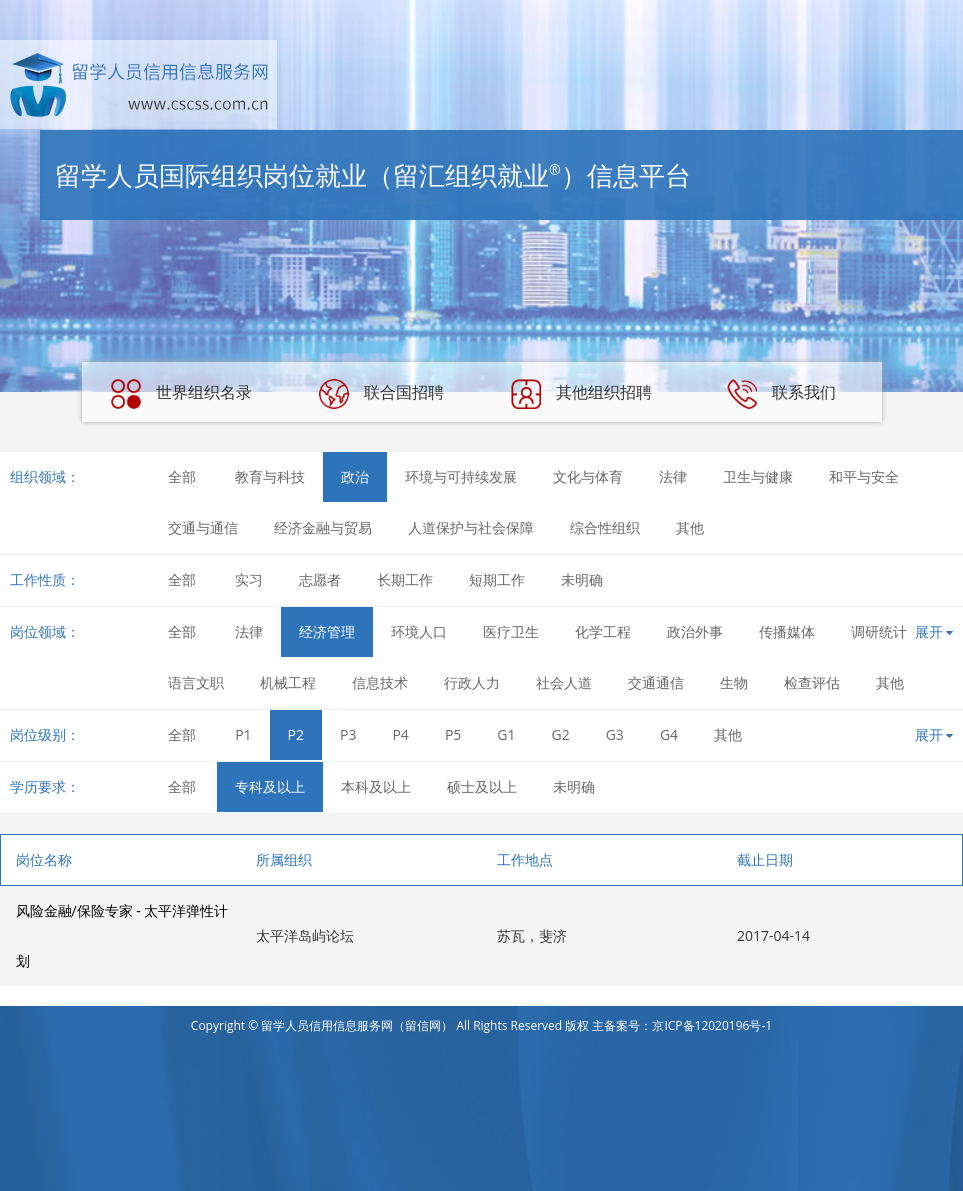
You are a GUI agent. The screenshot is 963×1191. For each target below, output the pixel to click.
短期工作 (497, 579)
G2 (561, 734)
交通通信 (656, 682)
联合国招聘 (381, 394)
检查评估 (812, 682)
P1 (243, 734)
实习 (249, 579)
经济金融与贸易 (323, 527)
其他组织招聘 (581, 394)
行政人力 (472, 682)
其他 (690, 527)
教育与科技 (270, 476)
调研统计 (879, 631)
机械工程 (288, 682)
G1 (506, 734)
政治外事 (695, 631)
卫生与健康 (758, 476)
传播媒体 (787, 631)
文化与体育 (588, 476)
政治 (355, 476)
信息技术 (380, 682)
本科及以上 (376, 786)
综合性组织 (605, 527)
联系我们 (781, 394)
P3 (348, 734)
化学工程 (603, 631)
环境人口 (419, 631)
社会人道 (564, 682)
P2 (296, 734)
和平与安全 (864, 476)
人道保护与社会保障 (471, 527)
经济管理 (327, 631)
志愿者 (320, 579)
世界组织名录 (181, 394)
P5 (453, 734)
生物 (734, 682)
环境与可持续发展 (461, 476)
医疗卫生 (511, 631)
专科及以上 (270, 786)
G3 (615, 734)
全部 (182, 476)
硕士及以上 (482, 786)
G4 (669, 734)
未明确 (582, 579)
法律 (673, 476)
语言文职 (196, 682)
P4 (400, 734)
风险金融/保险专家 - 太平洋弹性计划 (122, 935)
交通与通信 (203, 527)
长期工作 (405, 579)
